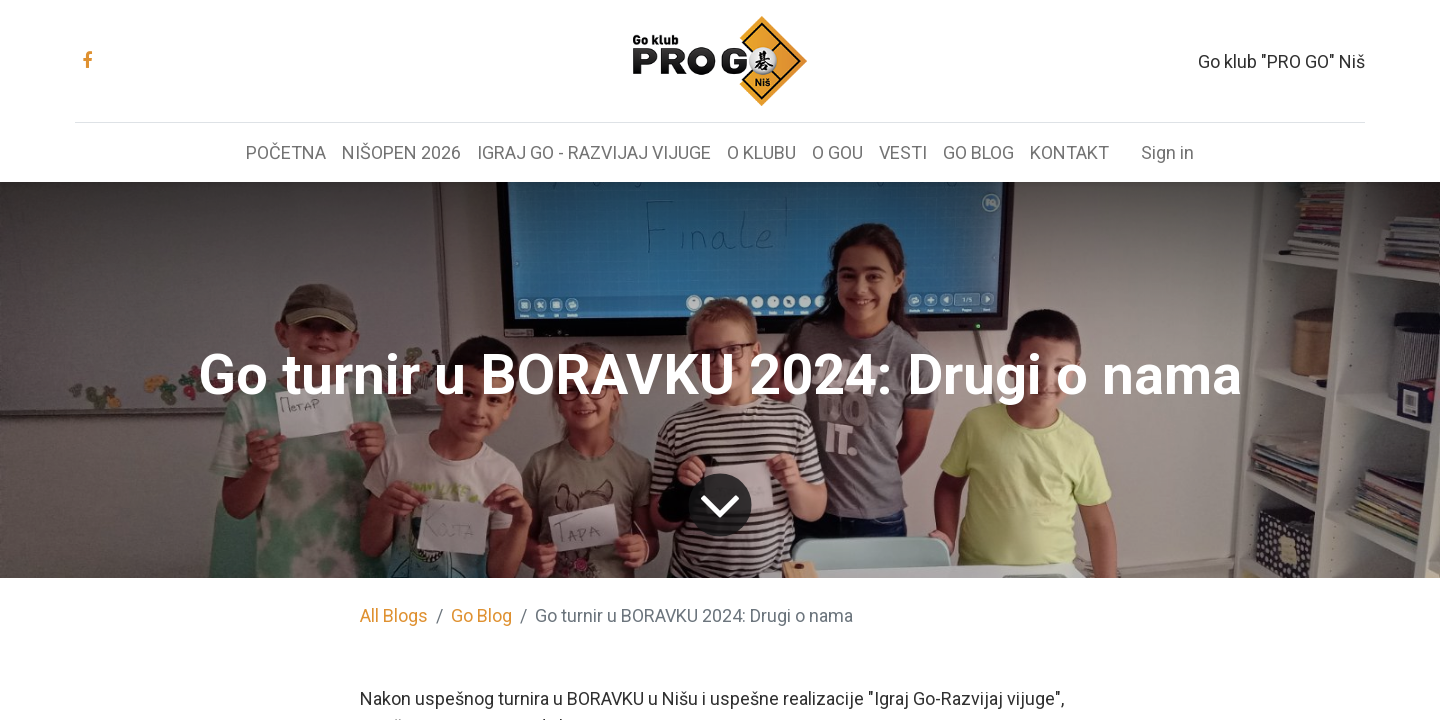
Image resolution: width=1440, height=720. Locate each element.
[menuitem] (286, 152)
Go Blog (481, 615)
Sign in (1167, 152)
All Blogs (394, 615)
